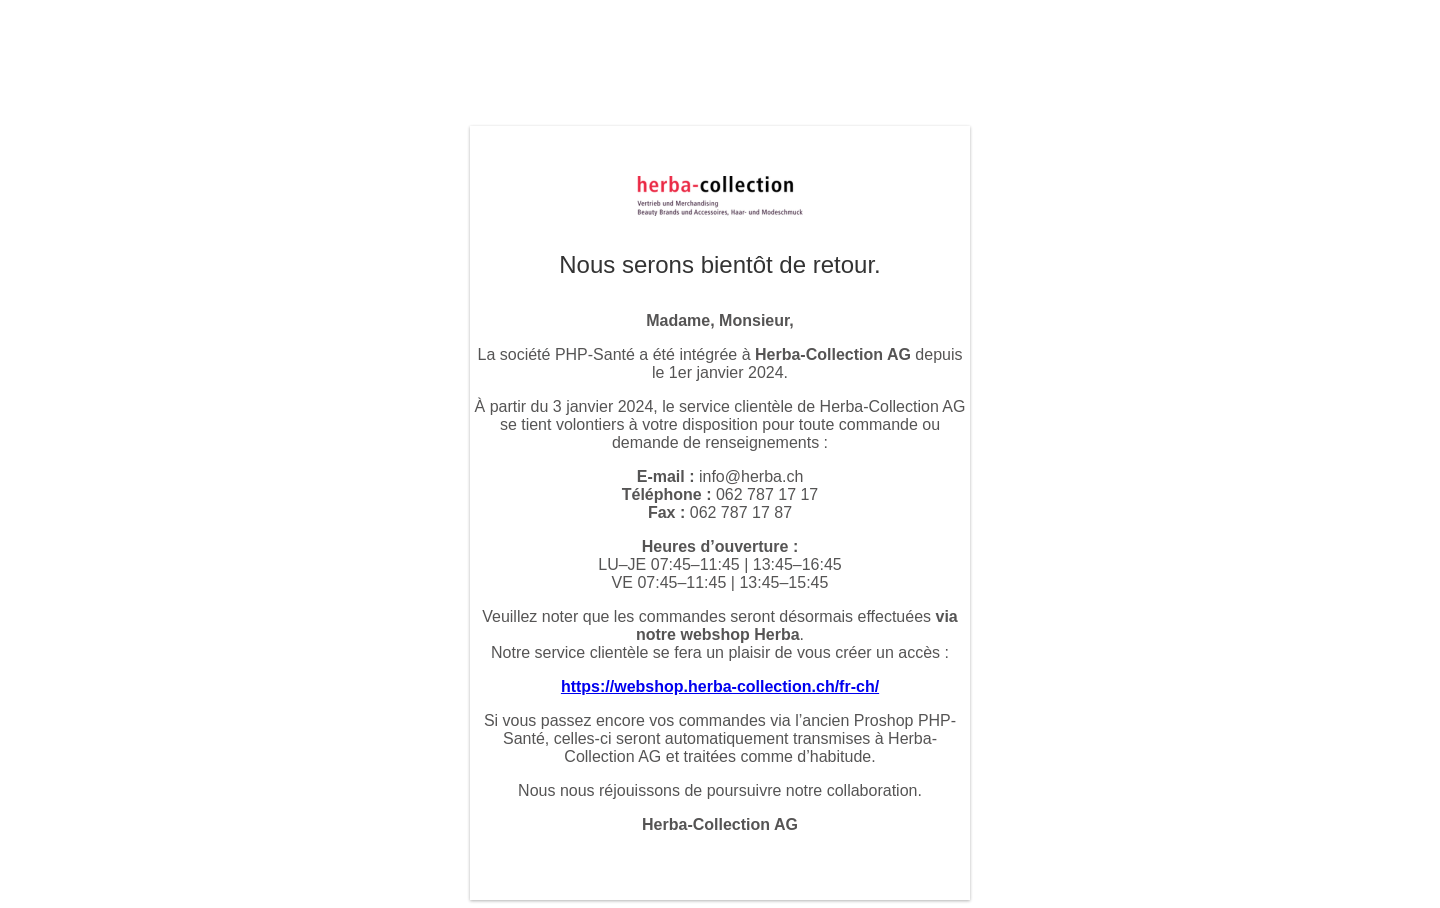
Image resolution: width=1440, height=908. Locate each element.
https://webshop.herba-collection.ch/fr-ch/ (720, 686)
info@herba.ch (751, 476)
